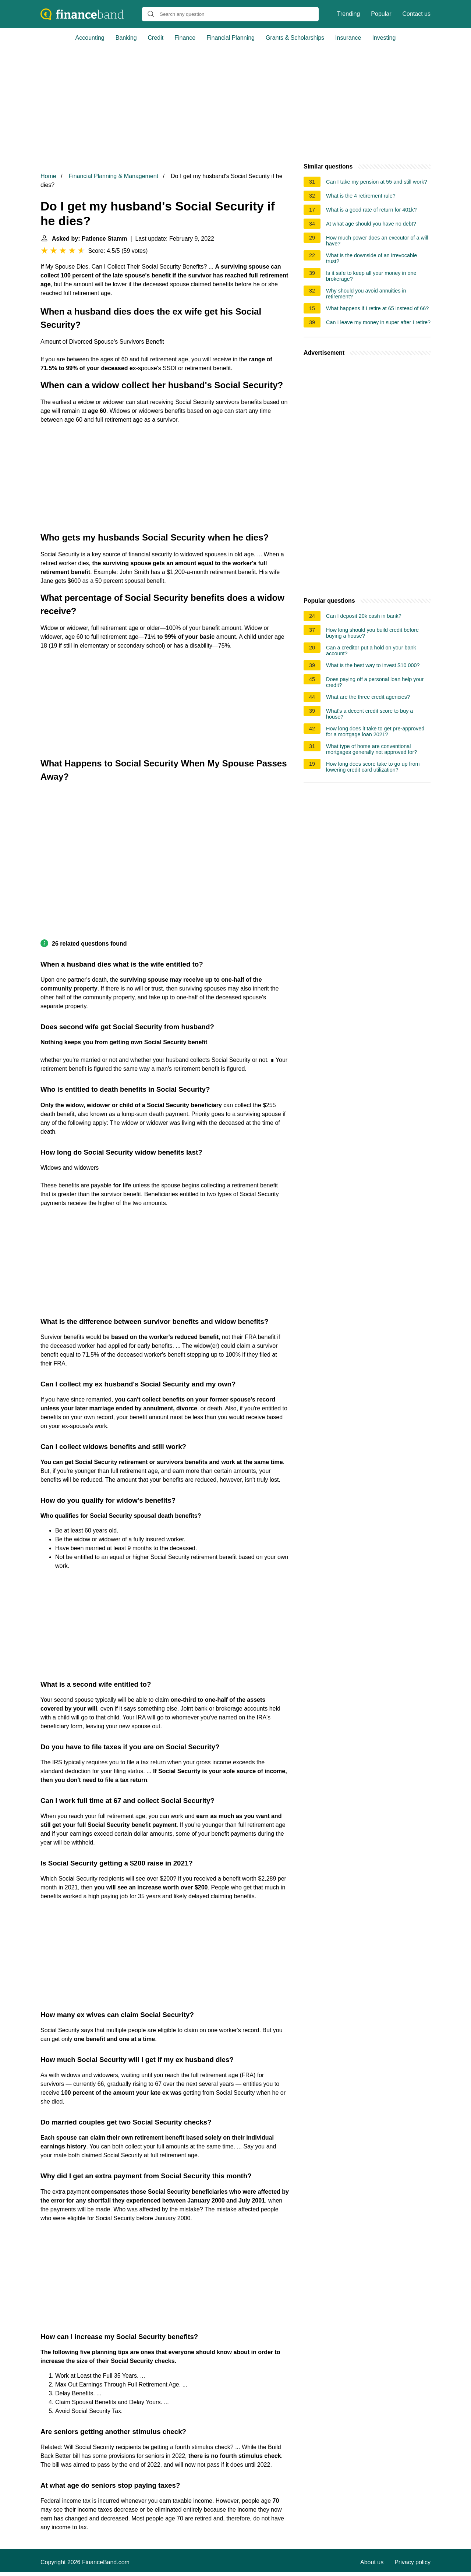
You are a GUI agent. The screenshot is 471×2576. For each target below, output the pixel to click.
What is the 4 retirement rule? (361, 196)
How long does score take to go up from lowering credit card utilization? (372, 767)
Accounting (90, 38)
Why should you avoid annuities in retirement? (366, 294)
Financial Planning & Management (113, 176)
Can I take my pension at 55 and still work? (376, 182)
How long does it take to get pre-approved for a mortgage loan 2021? (375, 731)
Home (48, 176)
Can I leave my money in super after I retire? (378, 322)
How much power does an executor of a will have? (377, 241)
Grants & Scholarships (295, 38)
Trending (348, 14)
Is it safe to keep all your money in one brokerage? (371, 276)
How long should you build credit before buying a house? (372, 633)
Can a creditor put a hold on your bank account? (371, 650)
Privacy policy (412, 2562)
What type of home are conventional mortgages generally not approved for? (371, 749)
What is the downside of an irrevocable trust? (371, 258)
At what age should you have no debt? (371, 224)
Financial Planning (230, 38)
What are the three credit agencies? (368, 697)
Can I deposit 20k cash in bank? (363, 616)
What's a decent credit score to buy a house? (369, 714)
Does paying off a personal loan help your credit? (375, 682)
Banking (126, 38)
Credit (156, 38)
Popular (381, 14)
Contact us (417, 14)
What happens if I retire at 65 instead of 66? (377, 308)
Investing (384, 38)
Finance (184, 38)
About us (371, 2562)
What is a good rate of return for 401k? (371, 210)
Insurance (348, 38)
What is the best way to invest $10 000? (372, 665)
